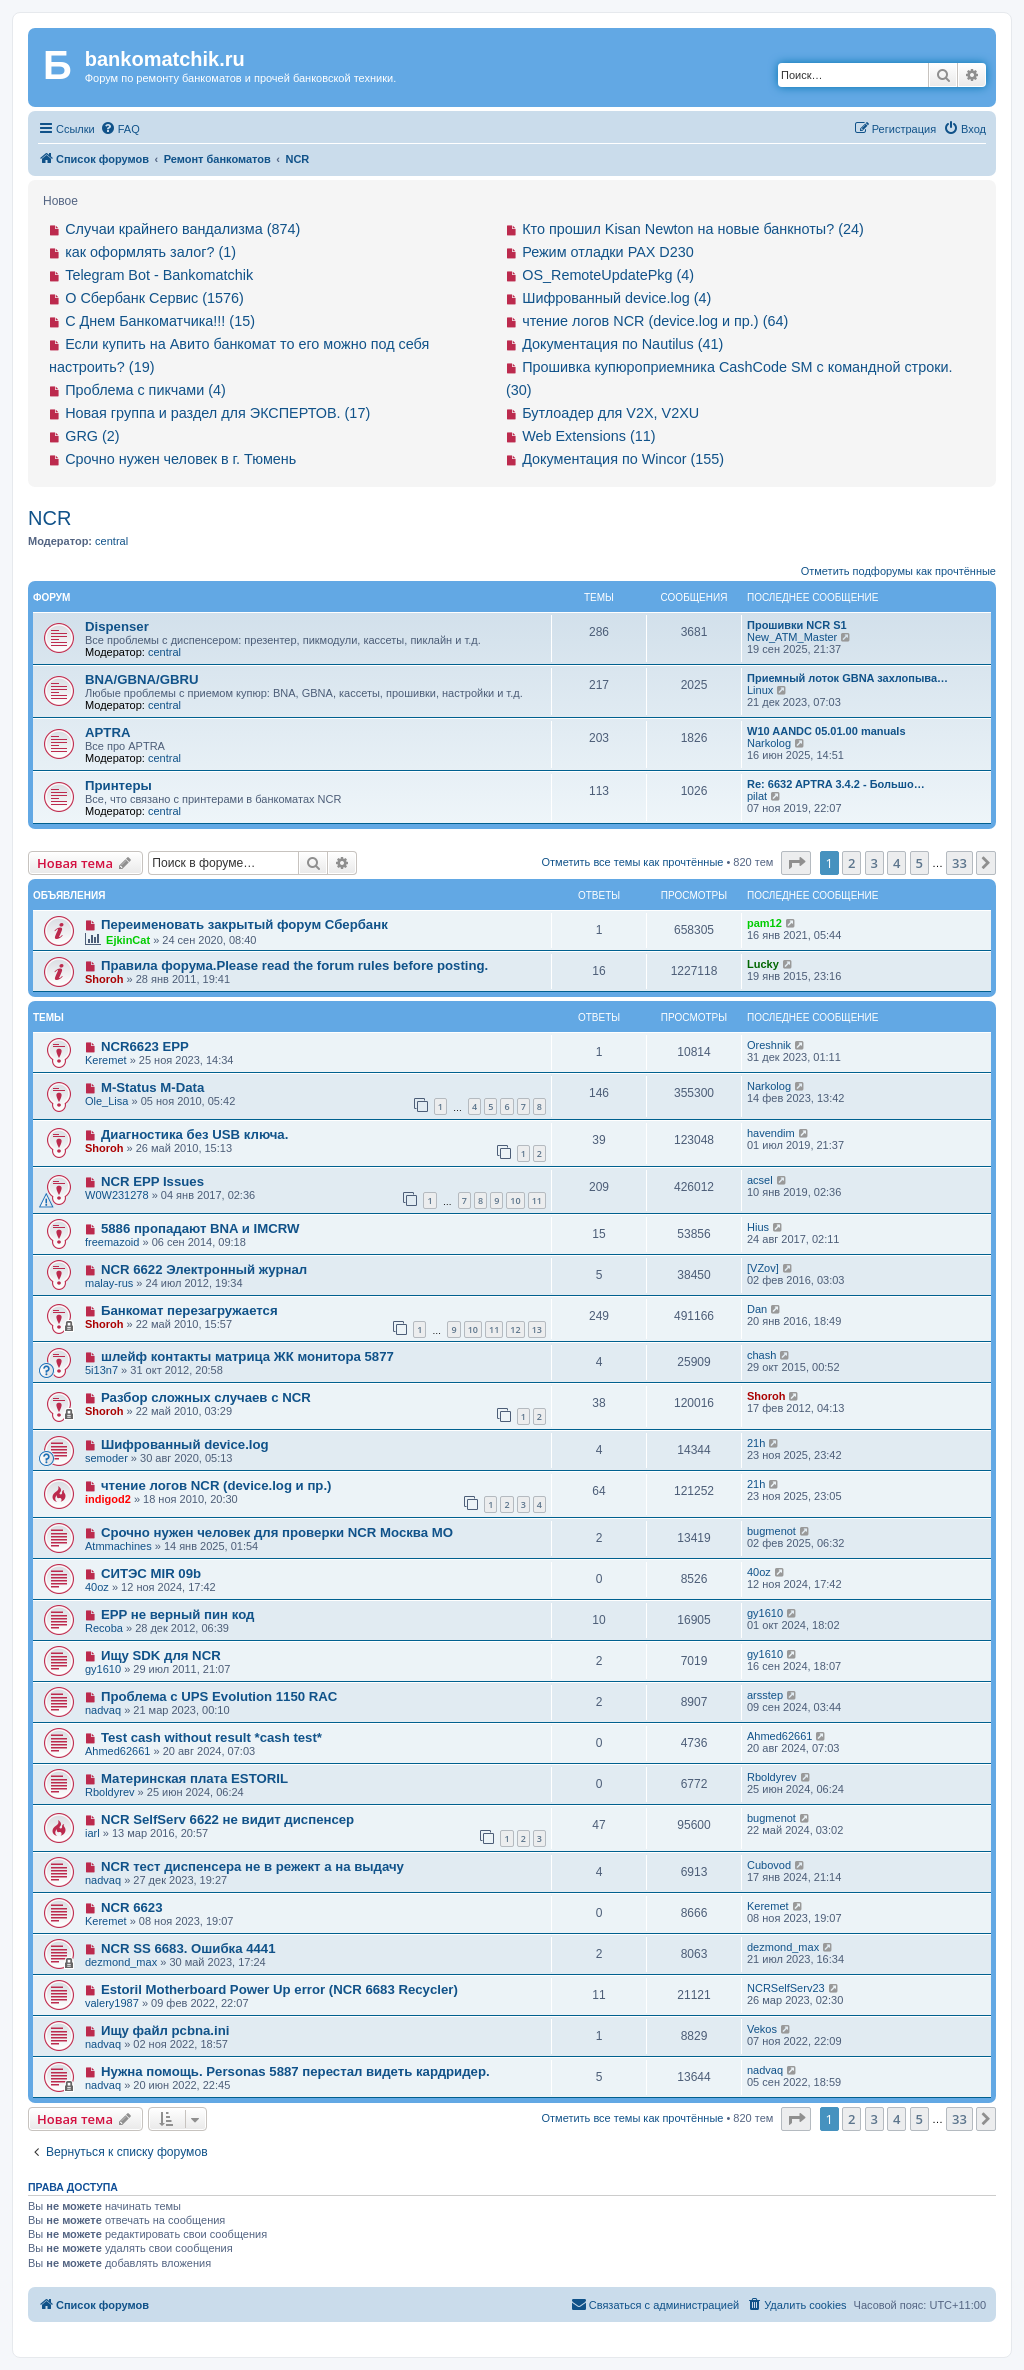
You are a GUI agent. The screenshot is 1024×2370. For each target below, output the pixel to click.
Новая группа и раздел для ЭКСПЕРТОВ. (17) (217, 413)
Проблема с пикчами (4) (145, 390)
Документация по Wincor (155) (623, 459)
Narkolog (769, 743)
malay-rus (109, 1283)
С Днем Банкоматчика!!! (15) (160, 321)
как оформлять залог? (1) (150, 252)
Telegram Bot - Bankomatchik (159, 275)
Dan (757, 1309)
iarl (92, 1833)
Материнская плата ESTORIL (194, 1778)
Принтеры (118, 785)
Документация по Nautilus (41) (622, 344)
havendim (771, 1133)
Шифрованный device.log (185, 1444)
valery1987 (112, 2003)
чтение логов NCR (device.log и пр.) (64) (655, 321)
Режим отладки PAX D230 (608, 252)
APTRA (107, 732)
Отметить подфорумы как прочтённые (898, 571)
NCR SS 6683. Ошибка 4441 (188, 1948)
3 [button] (874, 863)
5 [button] (919, 863)
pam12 (764, 923)
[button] (796, 863)
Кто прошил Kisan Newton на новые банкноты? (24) (693, 229)
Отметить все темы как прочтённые (632, 862)
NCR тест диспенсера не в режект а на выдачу (252, 1866)
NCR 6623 (132, 1907)
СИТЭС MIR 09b (151, 1573)
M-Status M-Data (152, 1087)
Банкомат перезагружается (189, 1310)
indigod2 (108, 1499)
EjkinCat (128, 940)
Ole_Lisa (106, 1101)
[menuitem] (120, 129)
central (111, 541)
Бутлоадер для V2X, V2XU (610, 413)
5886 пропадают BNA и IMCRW (200, 1228)
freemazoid (112, 1242)
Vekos (762, 2029)
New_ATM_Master (792, 637)
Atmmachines (118, 1546)
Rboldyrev (110, 1792)
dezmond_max (121, 1962)
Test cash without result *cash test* (211, 1737)
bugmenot (771, 1531)
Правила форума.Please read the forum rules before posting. (294, 965)
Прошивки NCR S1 (797, 625)
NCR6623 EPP (145, 1046)
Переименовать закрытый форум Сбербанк (244, 924)
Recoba (104, 1628)
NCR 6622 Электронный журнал (204, 1269)
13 (537, 1329)
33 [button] (959, 863)
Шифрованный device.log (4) (616, 298)
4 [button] (896, 863)
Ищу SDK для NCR (161, 1655)
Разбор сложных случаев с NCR (206, 1397)
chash (761, 1355)
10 (515, 1200)
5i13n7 (101, 1370)
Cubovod (769, 1865)
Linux (760, 690)
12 (515, 1329)
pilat (757, 796)
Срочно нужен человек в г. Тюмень (180, 459)
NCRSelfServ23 (786, 1988)
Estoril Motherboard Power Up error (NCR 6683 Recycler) (279, 1989)
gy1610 (765, 1613)
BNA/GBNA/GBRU (142, 679)
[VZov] (763, 1268)
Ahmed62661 (117, 1751)
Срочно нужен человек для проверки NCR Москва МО (277, 1532)
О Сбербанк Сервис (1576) (154, 298)
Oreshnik (769, 1045)
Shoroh (104, 979)
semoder (106, 1458)
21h (756, 1443)
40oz (97, 1587)
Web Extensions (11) (588, 436)
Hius (758, 1227)
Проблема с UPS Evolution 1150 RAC (219, 1696)
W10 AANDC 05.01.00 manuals (826, 731)
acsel (760, 1180)
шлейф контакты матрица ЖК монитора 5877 (247, 1356)
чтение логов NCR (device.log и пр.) (216, 1485)
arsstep (765, 1695)
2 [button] (851, 863)
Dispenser (117, 626)
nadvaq (103, 1710)
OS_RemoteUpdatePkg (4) (608, 275)
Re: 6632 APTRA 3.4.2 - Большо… (836, 784)
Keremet (106, 1060)
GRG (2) (92, 436)
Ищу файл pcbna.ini (165, 2030)
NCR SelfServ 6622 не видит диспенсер (227, 1819)
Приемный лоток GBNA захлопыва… (847, 678)
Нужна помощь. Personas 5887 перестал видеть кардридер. (295, 2071)
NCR (49, 518)
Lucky (763, 964)
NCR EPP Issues (152, 1181)
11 (537, 1200)
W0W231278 (117, 1195)
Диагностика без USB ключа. (194, 1134)
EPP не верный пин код (177, 1614)
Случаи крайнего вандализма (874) (182, 229)
